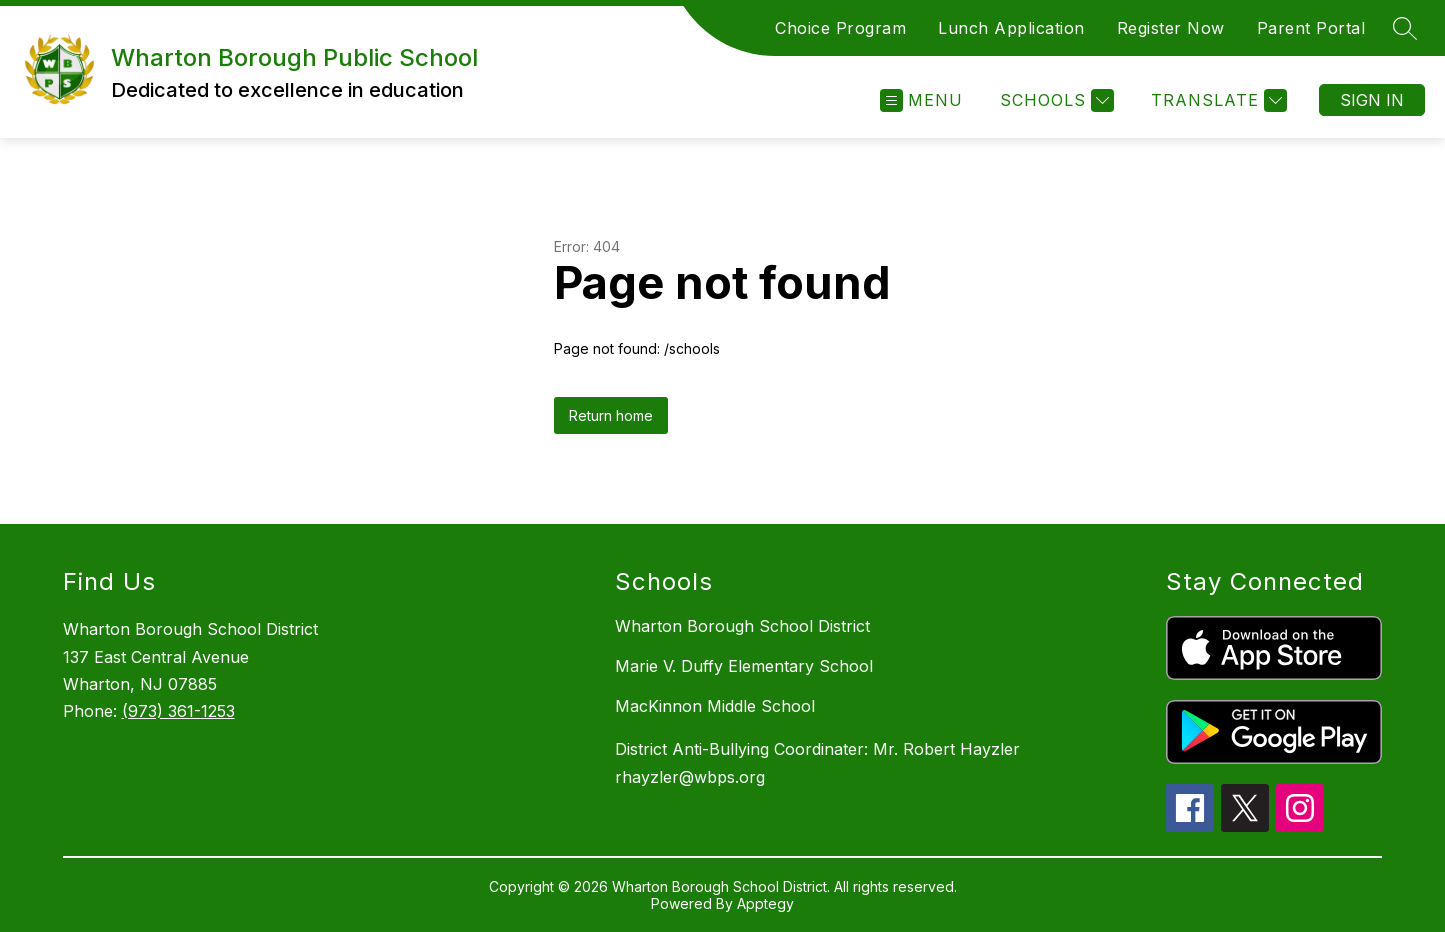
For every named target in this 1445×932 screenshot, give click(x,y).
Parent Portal (1311, 28)
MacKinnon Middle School (715, 706)
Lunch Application (1011, 28)
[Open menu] (921, 100)
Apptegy (765, 903)
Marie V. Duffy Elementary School (744, 666)
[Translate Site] (1216, 100)
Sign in (1372, 100)
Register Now (1171, 28)
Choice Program (840, 28)
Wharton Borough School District (742, 626)
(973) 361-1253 (178, 711)
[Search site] (1405, 28)
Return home (611, 415)
